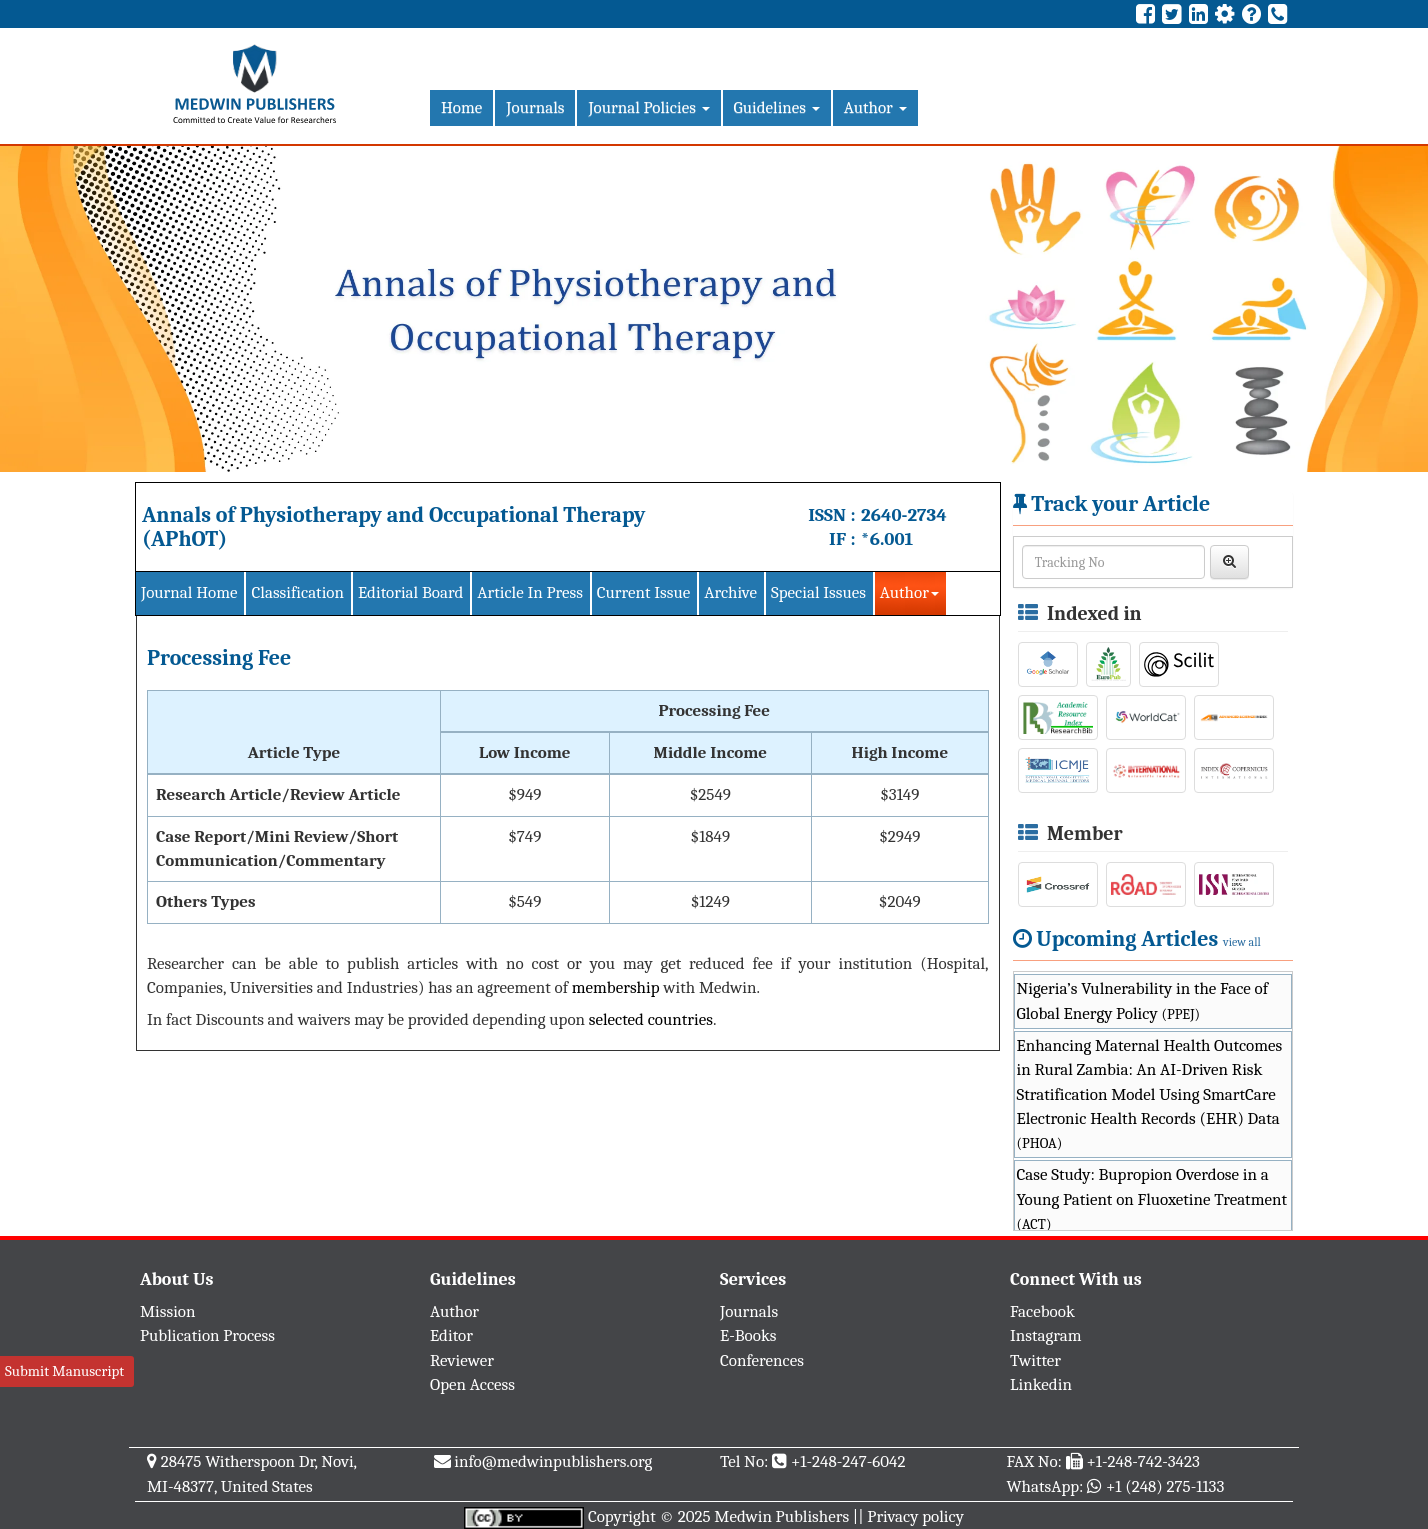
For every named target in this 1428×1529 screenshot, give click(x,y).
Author (875, 107)
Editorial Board (410, 592)
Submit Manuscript (64, 1371)
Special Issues (818, 592)
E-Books (748, 1335)
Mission (168, 1311)
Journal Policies (648, 107)
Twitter (1035, 1360)
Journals (535, 107)
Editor (451, 1335)
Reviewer (462, 1360)
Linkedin (1041, 1384)
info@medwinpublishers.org (553, 1461)
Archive (730, 592)
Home (461, 107)
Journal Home (189, 592)
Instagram (1046, 1335)
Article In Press (530, 592)
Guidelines (777, 107)
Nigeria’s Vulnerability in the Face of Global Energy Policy (1143, 1000)
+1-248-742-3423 (1142, 1461)
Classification (297, 592)
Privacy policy (915, 1516)
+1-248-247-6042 (848, 1461)
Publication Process (207, 1335)
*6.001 (887, 539)
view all (1242, 942)
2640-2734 (904, 515)
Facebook (1042, 1311)
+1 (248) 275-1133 (1165, 1486)
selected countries (651, 1019)
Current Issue (643, 592)
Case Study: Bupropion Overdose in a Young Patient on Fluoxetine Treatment (1152, 1199)
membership (616, 987)
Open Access (472, 1384)
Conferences (762, 1360)
